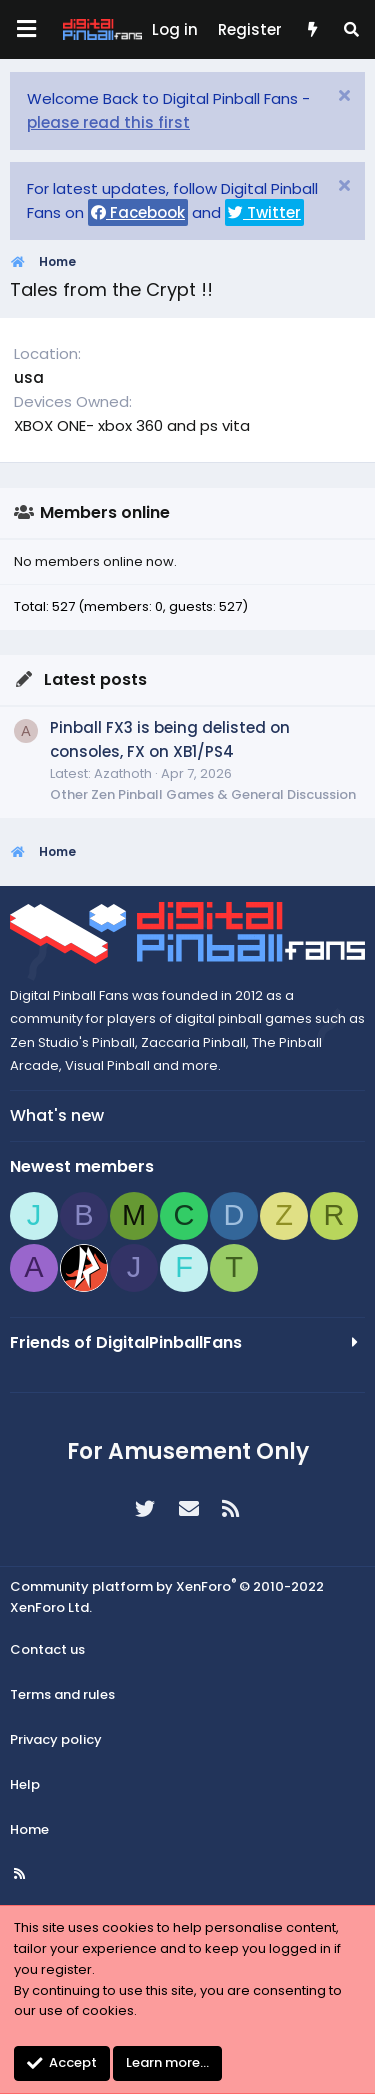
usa (29, 377)
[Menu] (26, 29)
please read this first (108, 122)
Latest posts (95, 679)
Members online (105, 512)
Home (29, 1829)
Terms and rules (62, 1694)
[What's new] (311, 30)
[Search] (351, 30)
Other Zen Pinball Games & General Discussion (203, 794)
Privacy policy (56, 1739)
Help (25, 1784)
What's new (57, 1115)
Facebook (138, 212)
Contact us (47, 1649)
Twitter (264, 212)
